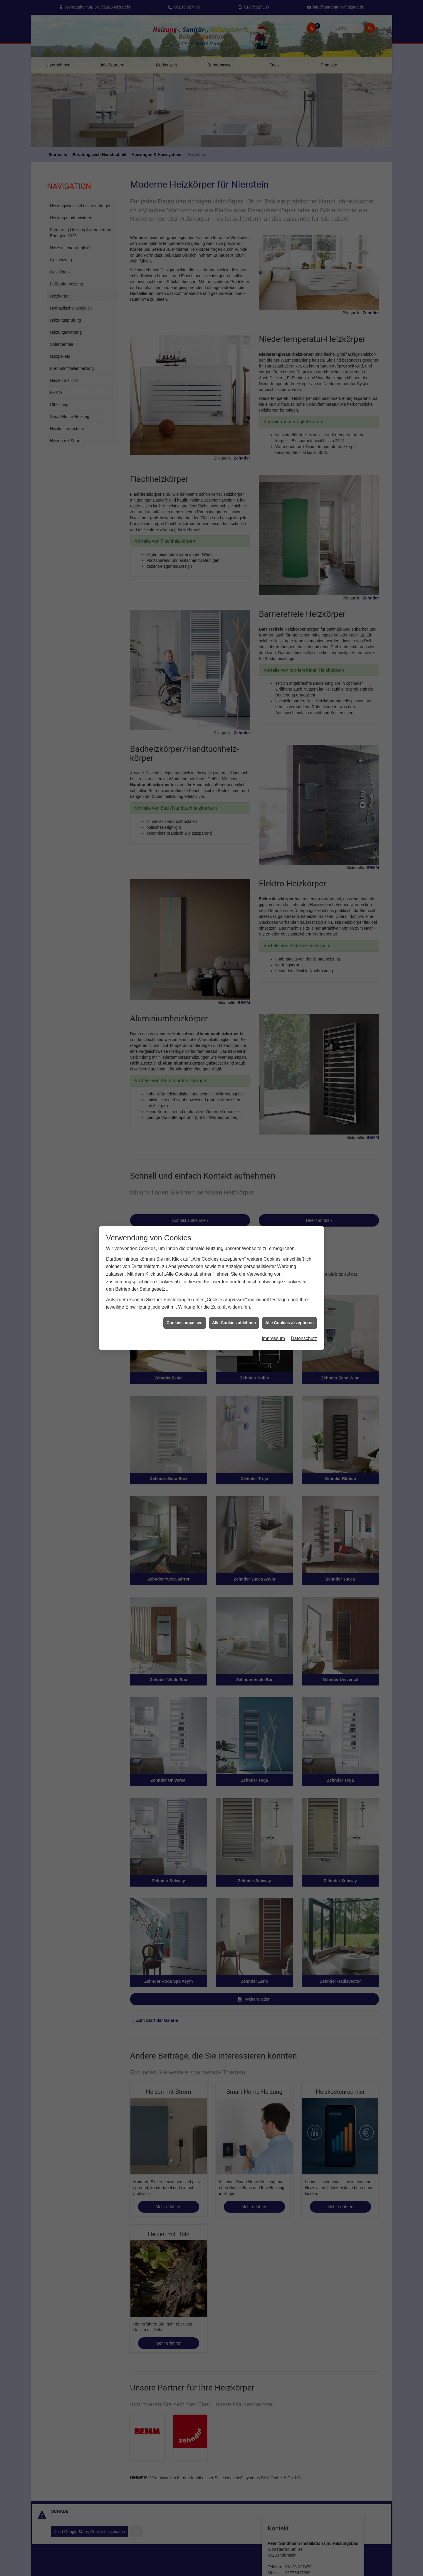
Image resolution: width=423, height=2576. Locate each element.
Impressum (273, 1338)
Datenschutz (304, 1338)
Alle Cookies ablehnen (234, 1322)
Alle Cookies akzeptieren (289, 1322)
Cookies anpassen (185, 1322)
